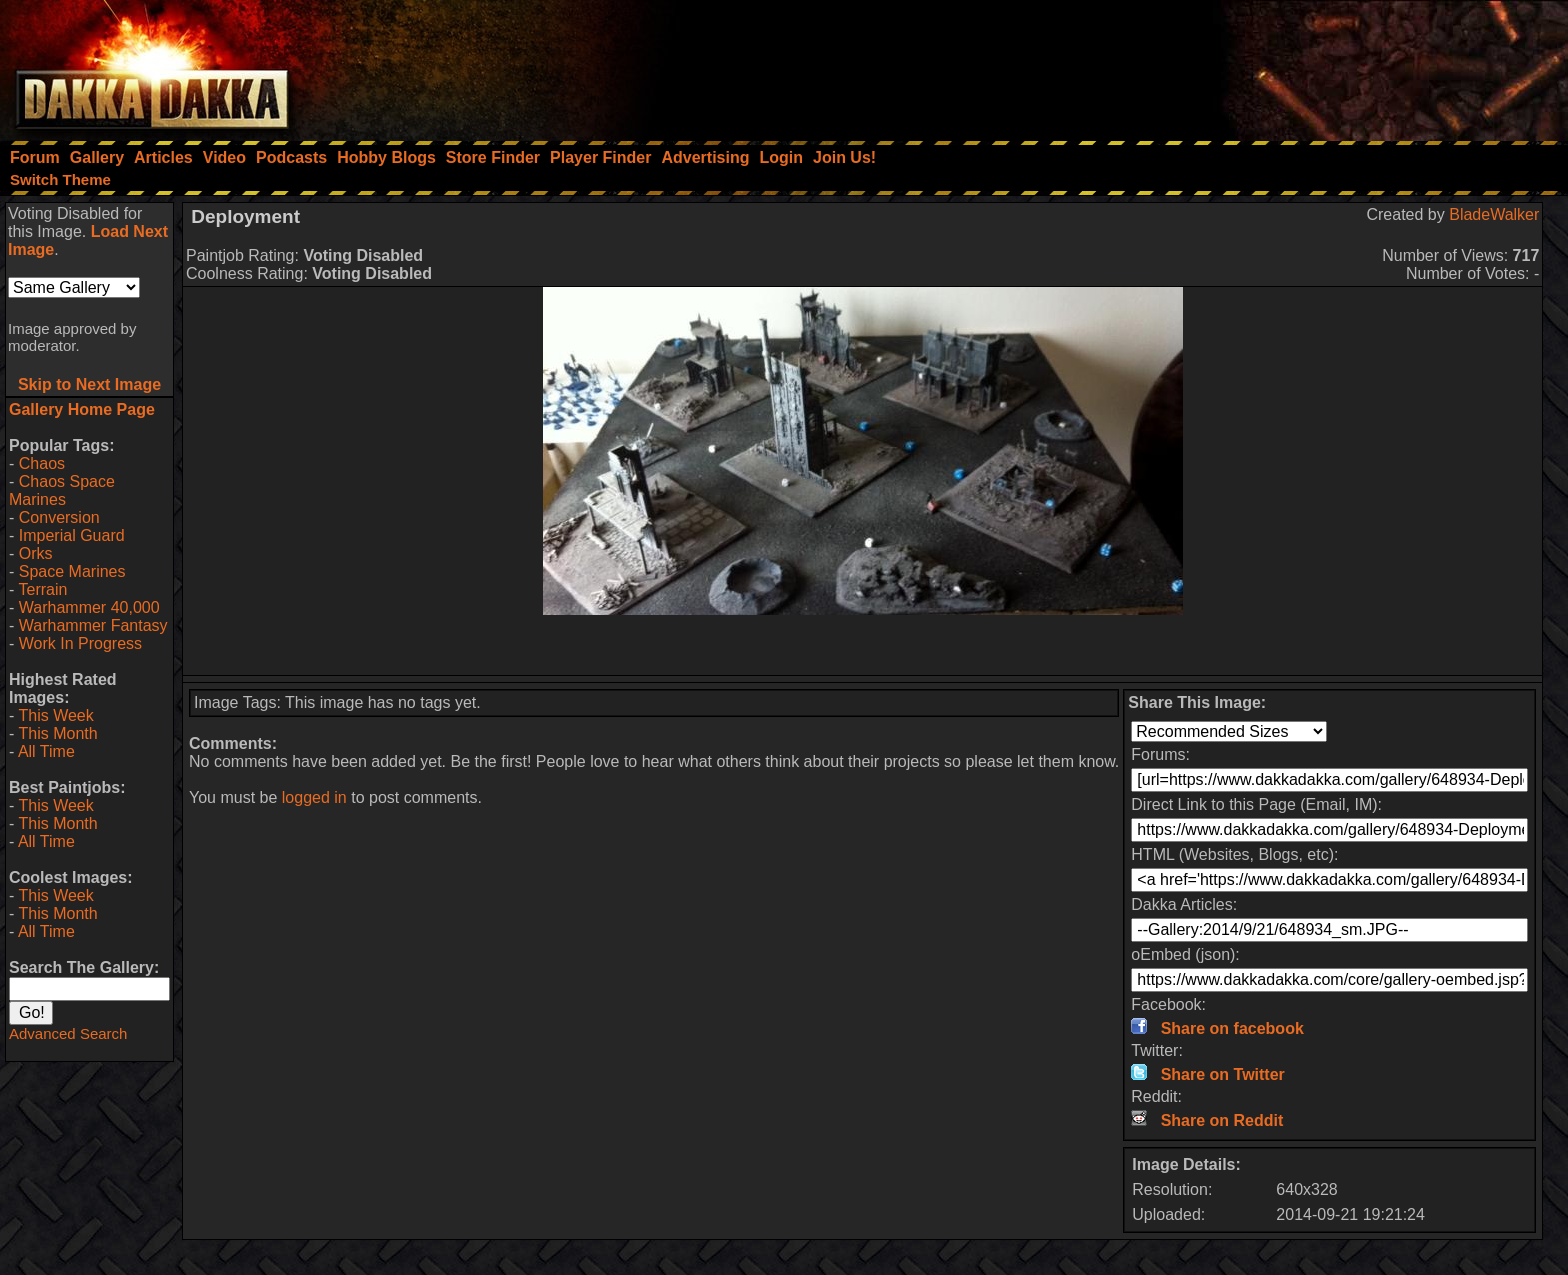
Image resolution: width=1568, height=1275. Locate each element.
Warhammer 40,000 (89, 607)
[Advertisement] (1299, 65)
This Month (57, 733)
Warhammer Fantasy (93, 625)
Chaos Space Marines (62, 490)
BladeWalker (1494, 214)
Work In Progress (80, 643)
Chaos (42, 463)
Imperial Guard (72, 535)
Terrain (42, 589)
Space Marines (72, 571)
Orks (36, 553)
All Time (46, 751)
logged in (314, 797)
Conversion (59, 517)
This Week (55, 715)
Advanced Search (68, 1033)
